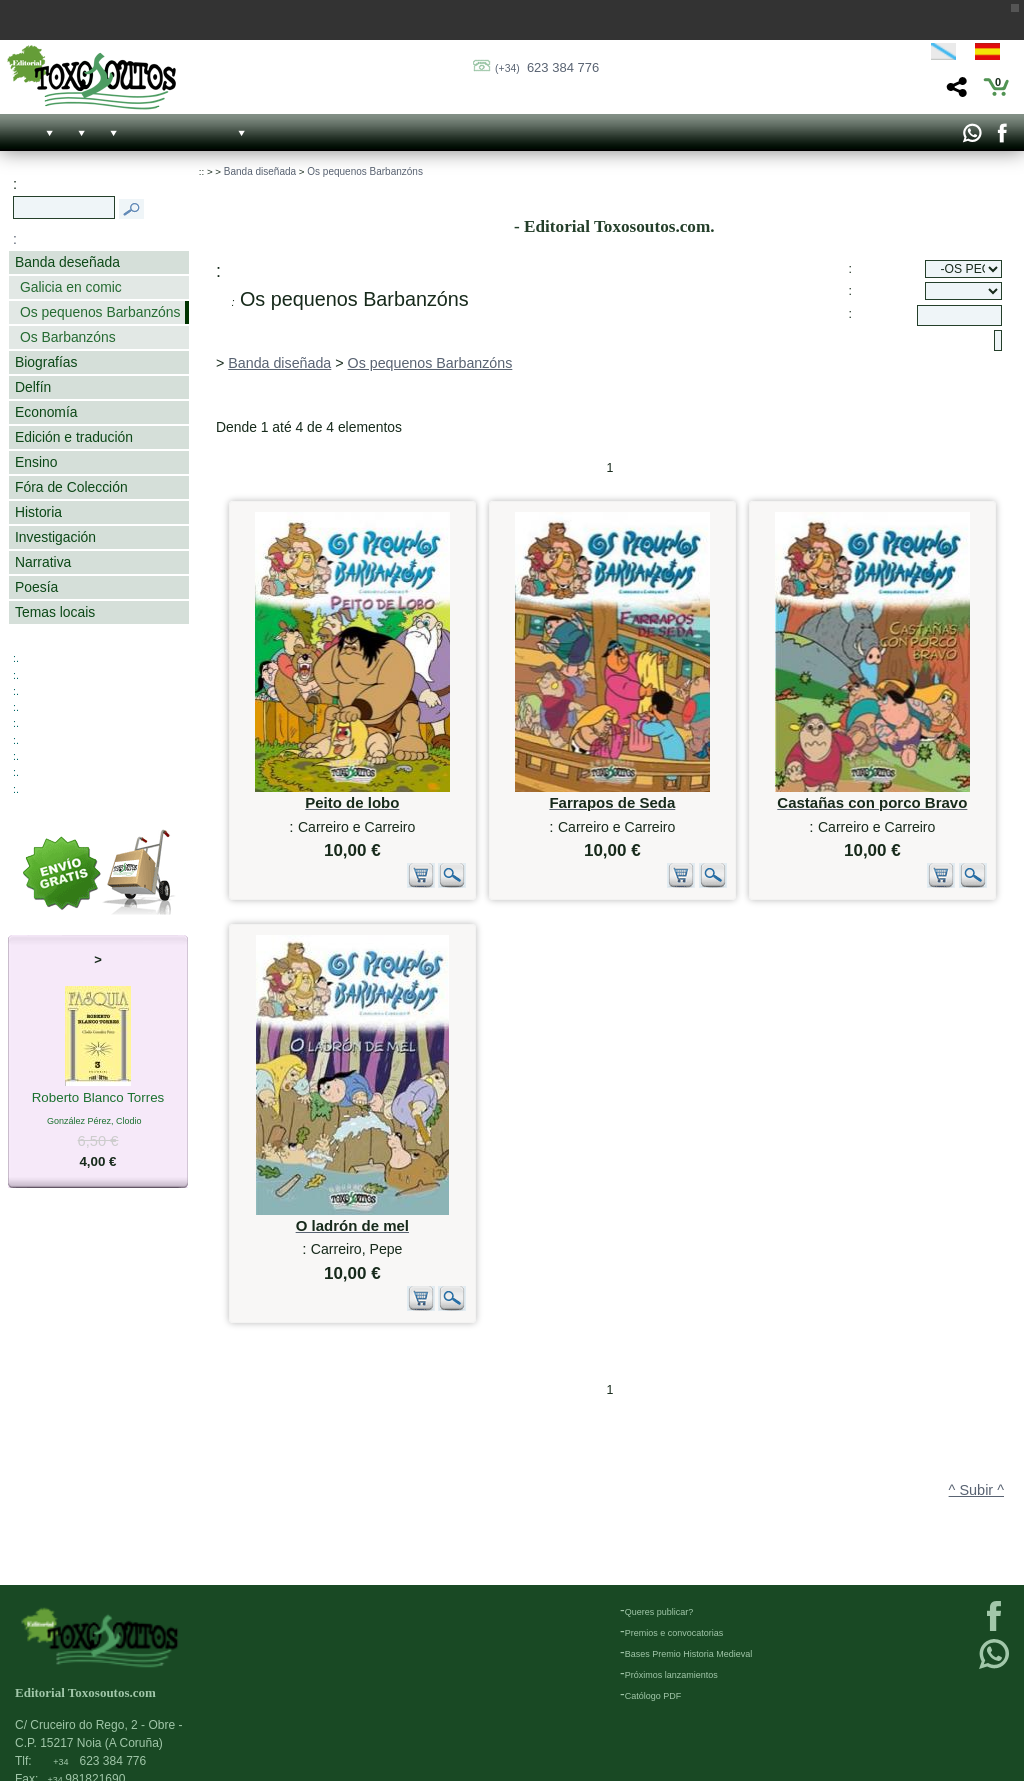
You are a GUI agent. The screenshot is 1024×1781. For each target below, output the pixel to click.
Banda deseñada (67, 262)
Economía (46, 412)
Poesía (36, 587)
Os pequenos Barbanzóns (100, 312)
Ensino (36, 462)
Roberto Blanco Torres (98, 1099)
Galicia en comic (71, 287)
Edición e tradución (74, 437)
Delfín (33, 387)
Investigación (55, 537)
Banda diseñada (260, 171)
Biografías (46, 362)
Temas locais (55, 612)
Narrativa (43, 562)
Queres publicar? (659, 1612)
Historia (38, 512)
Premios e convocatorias (674, 1633)
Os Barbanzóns (68, 337)
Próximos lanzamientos (671, 1675)
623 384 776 (547, 67)
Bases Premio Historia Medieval (689, 1654)
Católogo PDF (653, 1696)
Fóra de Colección (71, 487)
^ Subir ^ (976, 1490)
